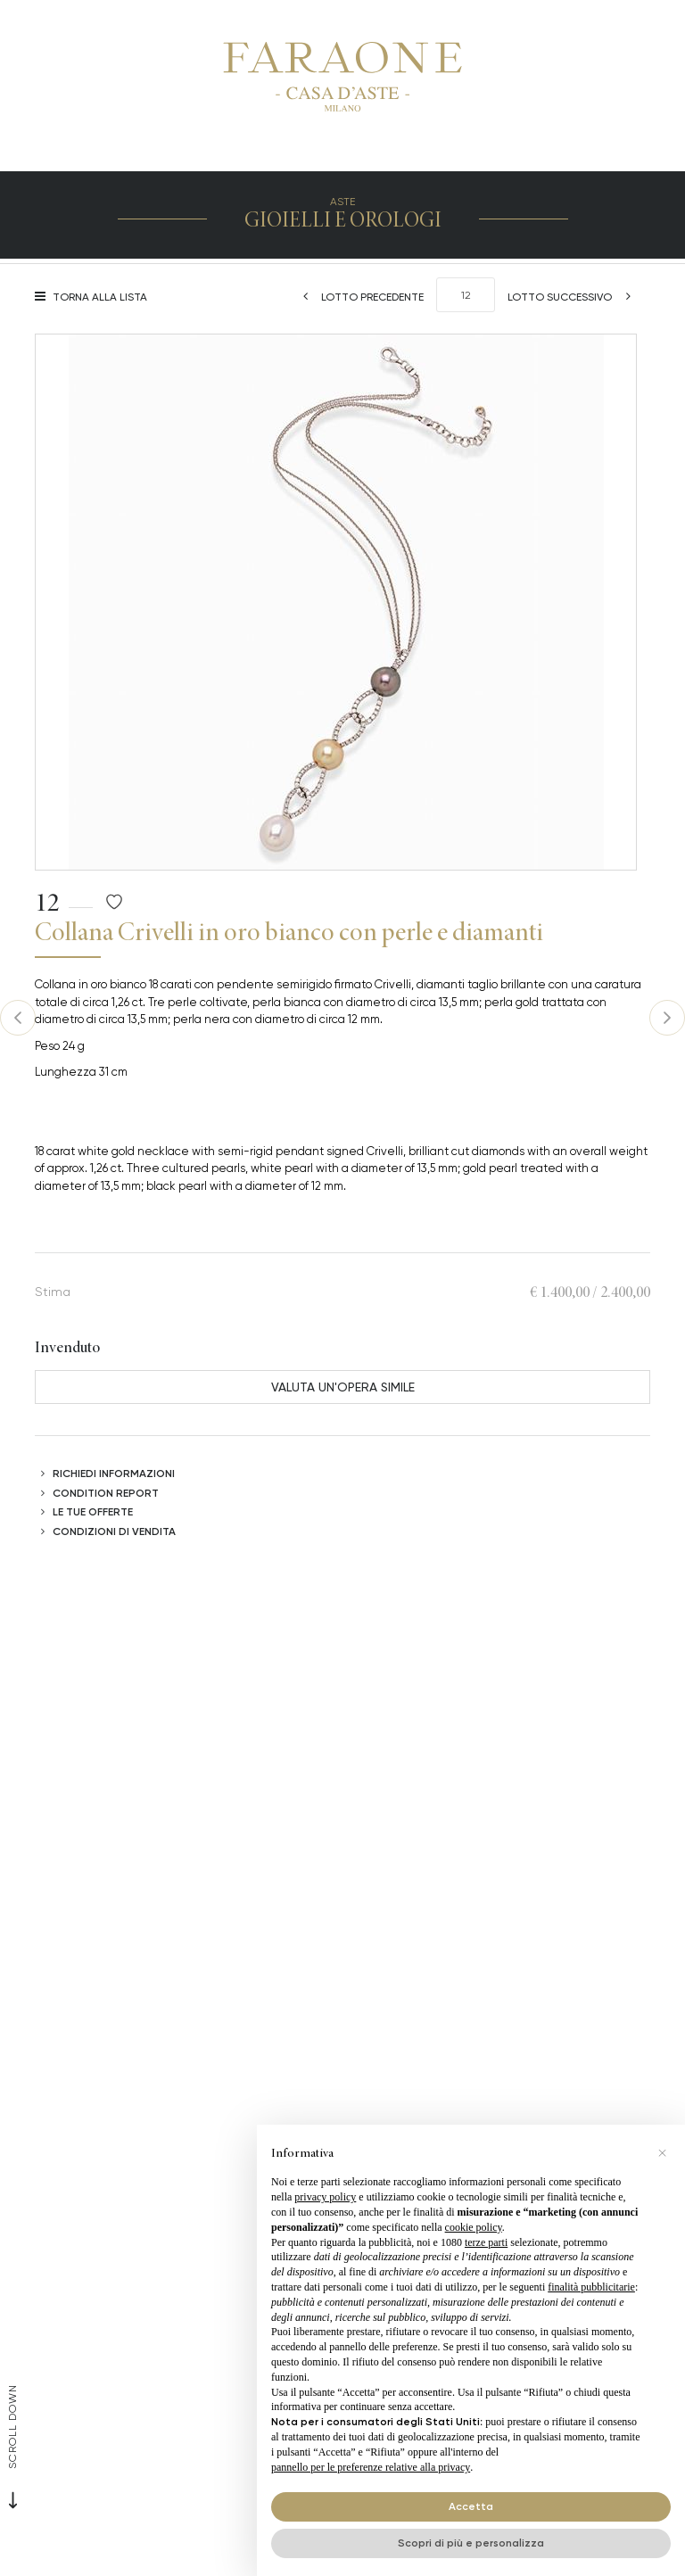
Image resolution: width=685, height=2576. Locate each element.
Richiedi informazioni (114, 1473)
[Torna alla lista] (95, 297)
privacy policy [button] (325, 2197)
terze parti (486, 2242)
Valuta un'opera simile (343, 1386)
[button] (662, 2153)
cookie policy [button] (473, 2227)
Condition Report (106, 1492)
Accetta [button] (471, 2506)
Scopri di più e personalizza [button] (471, 2542)
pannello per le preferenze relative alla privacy (370, 2467)
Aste (342, 201)
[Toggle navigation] (362, 149)
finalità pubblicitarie (591, 2287)
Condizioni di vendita (114, 1531)
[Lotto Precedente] (358, 297)
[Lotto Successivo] (574, 297)
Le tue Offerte (93, 1511)
